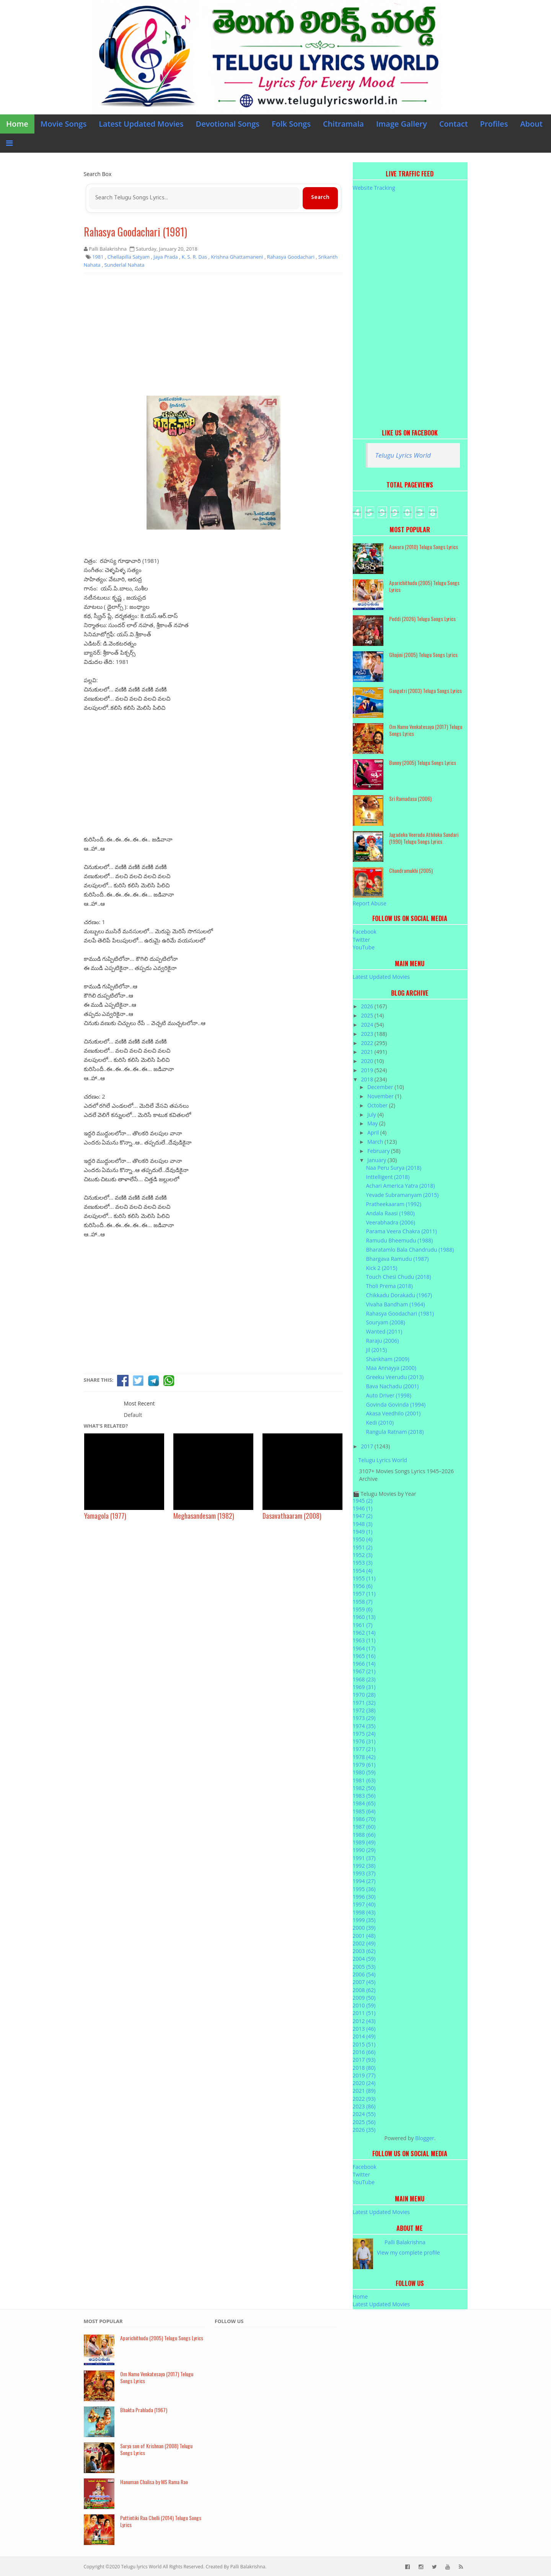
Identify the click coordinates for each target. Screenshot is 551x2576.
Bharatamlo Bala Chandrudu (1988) (410, 1249)
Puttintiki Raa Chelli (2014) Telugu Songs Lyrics (160, 2521)
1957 (364, 1593)
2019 (368, 1070)
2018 (368, 1079)
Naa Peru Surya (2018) (393, 1167)
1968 (364, 1679)
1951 (363, 1547)
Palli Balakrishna (405, 2242)
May (373, 1123)
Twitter (361, 939)
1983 (364, 1795)
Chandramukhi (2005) (411, 870)
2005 (364, 1966)
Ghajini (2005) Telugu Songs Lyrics (423, 655)
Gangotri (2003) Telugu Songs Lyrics (425, 690)
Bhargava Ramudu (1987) (397, 1258)
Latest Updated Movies (141, 124)
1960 (364, 1617)
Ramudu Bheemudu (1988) (399, 1240)
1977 (364, 1749)
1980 (364, 1772)
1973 (364, 1718)
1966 (364, 1663)
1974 (364, 1726)
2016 (364, 2052)
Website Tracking (374, 187)
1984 (364, 1803)
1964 (364, 1648)
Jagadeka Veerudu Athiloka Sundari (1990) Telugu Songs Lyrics (423, 838)
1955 (364, 1578)
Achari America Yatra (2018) (400, 1185)
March (376, 1141)
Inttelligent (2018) (387, 1176)
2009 (364, 1997)
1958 (363, 1601)
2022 (368, 1043)
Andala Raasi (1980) (390, 1213)
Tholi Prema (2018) (389, 1286)
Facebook (365, 931)
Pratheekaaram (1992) (393, 1204)
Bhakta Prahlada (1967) (143, 2410)
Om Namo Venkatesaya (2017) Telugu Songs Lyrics (425, 730)
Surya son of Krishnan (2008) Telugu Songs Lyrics (156, 2449)
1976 (364, 1741)
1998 (364, 1912)
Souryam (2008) (385, 1322)
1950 (363, 1539)
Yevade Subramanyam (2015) (402, 1194)
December (381, 1087)
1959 (363, 1609)
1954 (363, 1570)
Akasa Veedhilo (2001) (393, 1413)
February (379, 1150)
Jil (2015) (376, 1349)
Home (17, 124)
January (377, 1160)
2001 (364, 1935)
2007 (364, 1982)
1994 (364, 1881)
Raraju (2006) (382, 1340)
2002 (364, 1943)
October (378, 1105)
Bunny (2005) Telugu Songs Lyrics (422, 762)
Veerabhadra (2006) (390, 1222)
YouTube (364, 947)
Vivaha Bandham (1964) (395, 1304)
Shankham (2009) (387, 1359)
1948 (363, 1524)
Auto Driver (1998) (388, 1395)
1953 (363, 1562)
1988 (364, 1834)
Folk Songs (291, 124)
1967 (364, 1671)
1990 (364, 1850)
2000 (364, 1927)
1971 (364, 1702)
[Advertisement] (213, 334)
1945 (363, 1500)
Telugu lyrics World (141, 2566)
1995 (364, 1889)
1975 (364, 1733)
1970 (364, 1694)
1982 (364, 1788)
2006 (364, 1974)
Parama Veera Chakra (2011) (401, 1231)
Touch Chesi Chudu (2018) (398, 1276)
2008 (364, 1990)
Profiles (494, 124)
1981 (364, 1780)
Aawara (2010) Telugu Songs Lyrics (423, 547)
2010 (364, 2005)
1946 (363, 1508)
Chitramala (343, 124)
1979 (364, 1764)
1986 (364, 1819)
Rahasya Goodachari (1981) (135, 232)
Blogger (424, 2138)
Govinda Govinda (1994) (395, 1404)
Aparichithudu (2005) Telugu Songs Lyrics (424, 586)
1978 (364, 1757)
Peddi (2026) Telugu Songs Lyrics (422, 619)
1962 (364, 1632)
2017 (368, 1446)
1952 (363, 1555)
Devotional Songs (228, 124)
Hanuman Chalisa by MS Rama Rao (154, 2482)
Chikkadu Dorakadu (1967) (399, 1295)
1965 (364, 1656)
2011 (364, 2013)
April (373, 1132)
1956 (363, 1586)
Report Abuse (369, 903)
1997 (364, 1904)
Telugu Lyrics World (403, 455)
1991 (364, 1858)
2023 (368, 1033)
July (372, 1114)
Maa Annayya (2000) (391, 1367)
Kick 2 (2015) (381, 1268)
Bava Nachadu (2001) (392, 1386)
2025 (368, 1015)
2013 (364, 2028)
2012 (364, 2021)
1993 (364, 1873)
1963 (364, 1640)
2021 (368, 1051)
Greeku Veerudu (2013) (395, 1377)
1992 (364, 1865)
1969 (364, 1687)
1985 (364, 1811)
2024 (368, 1024)
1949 (363, 1531)
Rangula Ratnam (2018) (395, 1431)
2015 (364, 2044)
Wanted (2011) (384, 1331)
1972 (364, 1710)
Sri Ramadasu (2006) (410, 798)
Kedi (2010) (379, 1422)
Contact (453, 124)
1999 (364, 1920)
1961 (363, 1625)
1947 (363, 1516)
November (381, 1096)
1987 (364, 1826)
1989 (364, 1842)
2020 (368, 1061)
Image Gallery (401, 124)
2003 (364, 1951)
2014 (364, 2036)
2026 (368, 1006)
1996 (364, 1896)
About (531, 124)
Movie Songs (63, 124)
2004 (364, 1958)
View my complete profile (408, 2252)
